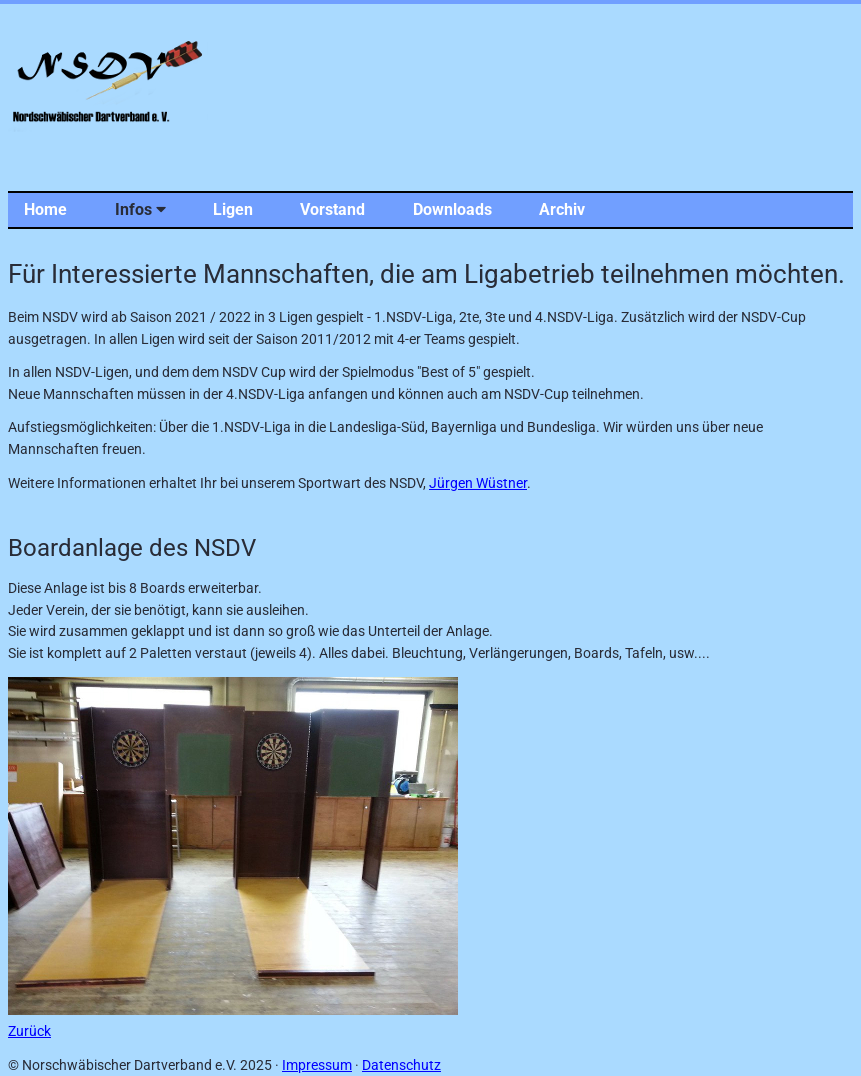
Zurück (29, 1031)
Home (45, 209)
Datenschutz (401, 1065)
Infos (140, 209)
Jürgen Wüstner (478, 483)
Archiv (562, 209)
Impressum (317, 1065)
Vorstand (332, 209)
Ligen (233, 209)
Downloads (452, 209)
